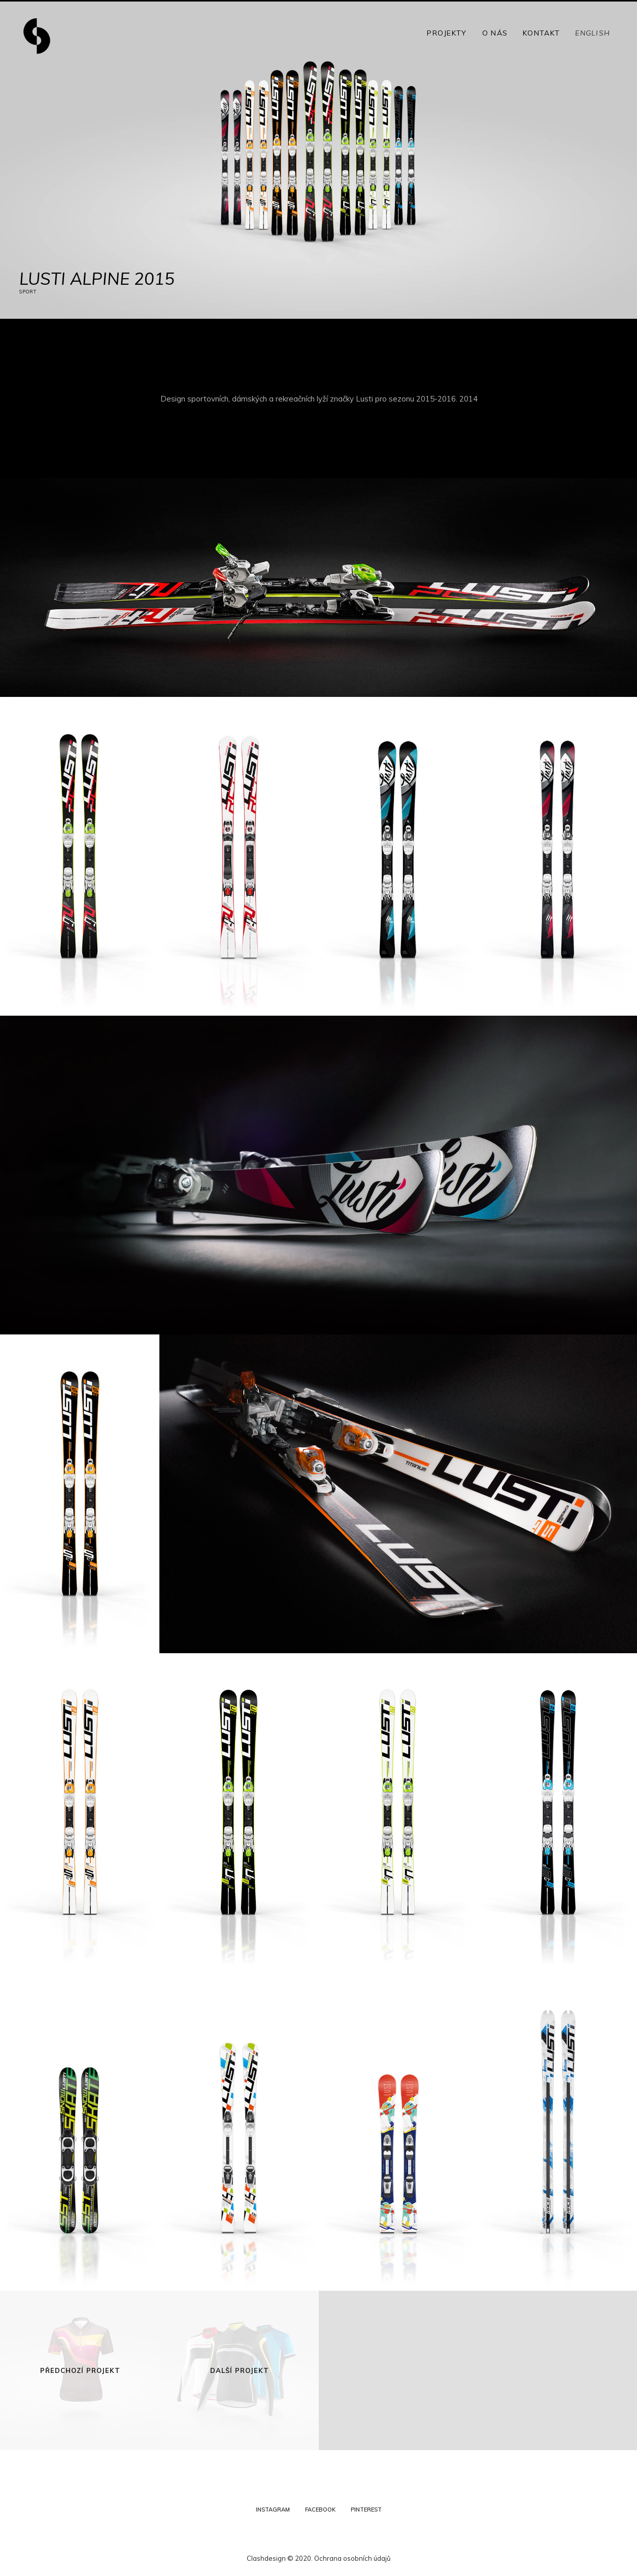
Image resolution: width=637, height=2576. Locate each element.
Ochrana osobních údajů (352, 2558)
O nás (495, 33)
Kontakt (541, 33)
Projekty (446, 33)
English (592, 33)
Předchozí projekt (80, 2370)
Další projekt (239, 2370)
